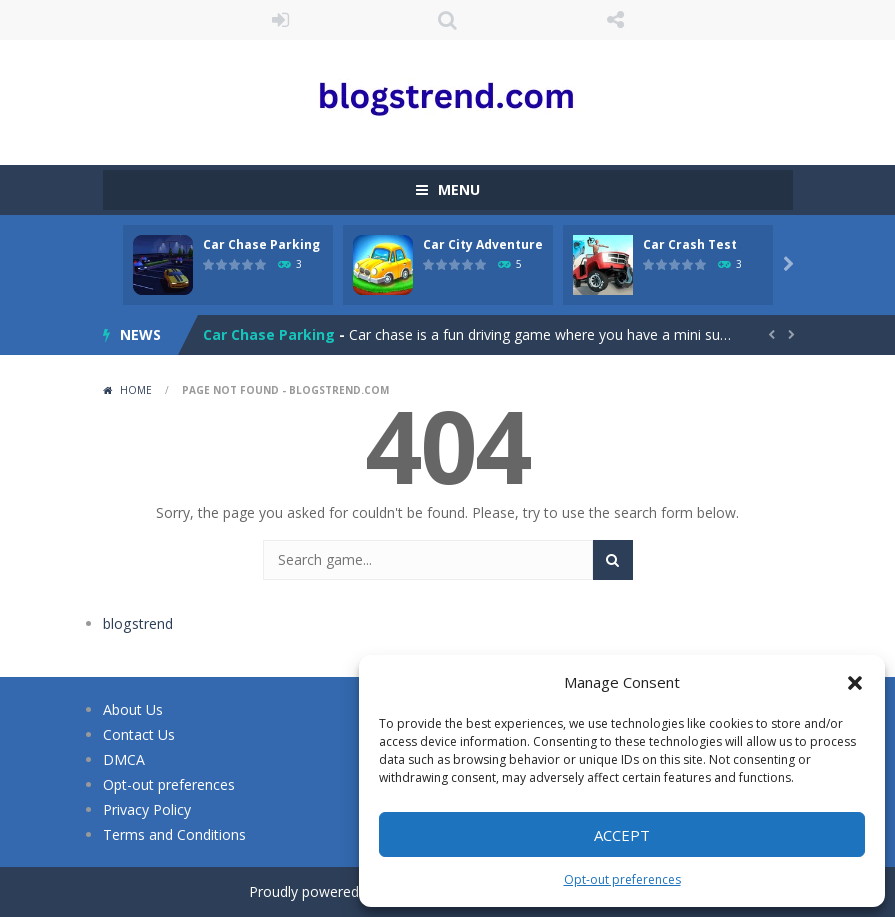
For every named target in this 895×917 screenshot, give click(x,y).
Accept (622, 835)
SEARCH (448, 20)
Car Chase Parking (261, 244)
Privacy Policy (147, 809)
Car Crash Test (690, 244)
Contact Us (139, 734)
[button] (855, 683)
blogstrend (137, 623)
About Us (133, 709)
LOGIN (280, 20)
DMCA (124, 759)
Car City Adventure (483, 244)
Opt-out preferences (622, 879)
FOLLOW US (615, 20)
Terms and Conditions (174, 834)
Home (136, 390)
